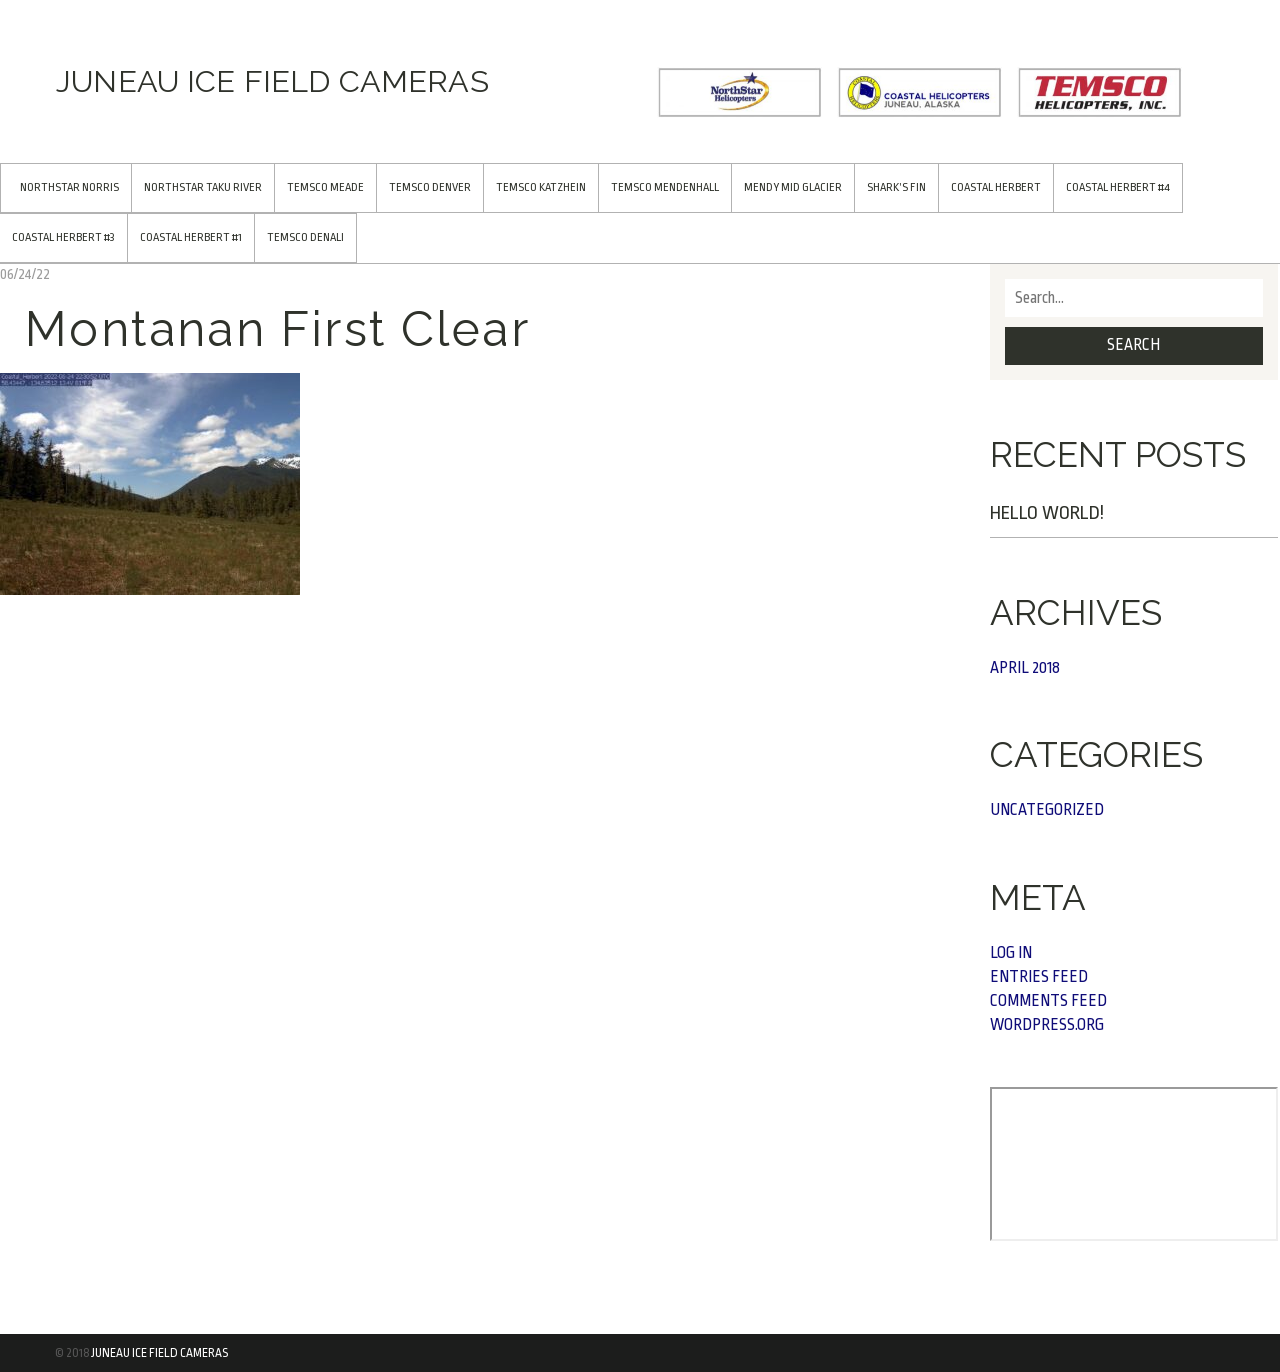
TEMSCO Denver (430, 187)
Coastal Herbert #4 (1118, 187)
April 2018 (1025, 668)
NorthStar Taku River (203, 187)
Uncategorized (1047, 810)
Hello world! (1047, 513)
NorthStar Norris (69, 187)
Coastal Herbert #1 (191, 237)
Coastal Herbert (996, 187)
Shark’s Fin (896, 187)
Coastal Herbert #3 (63, 237)
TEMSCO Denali (305, 237)
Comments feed (1048, 1001)
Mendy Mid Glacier (793, 187)
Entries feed (1039, 977)
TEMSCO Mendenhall (665, 187)
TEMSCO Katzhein (541, 187)
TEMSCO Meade (325, 187)
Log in (1011, 953)
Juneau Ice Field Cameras (159, 1353)
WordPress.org (1047, 1025)
